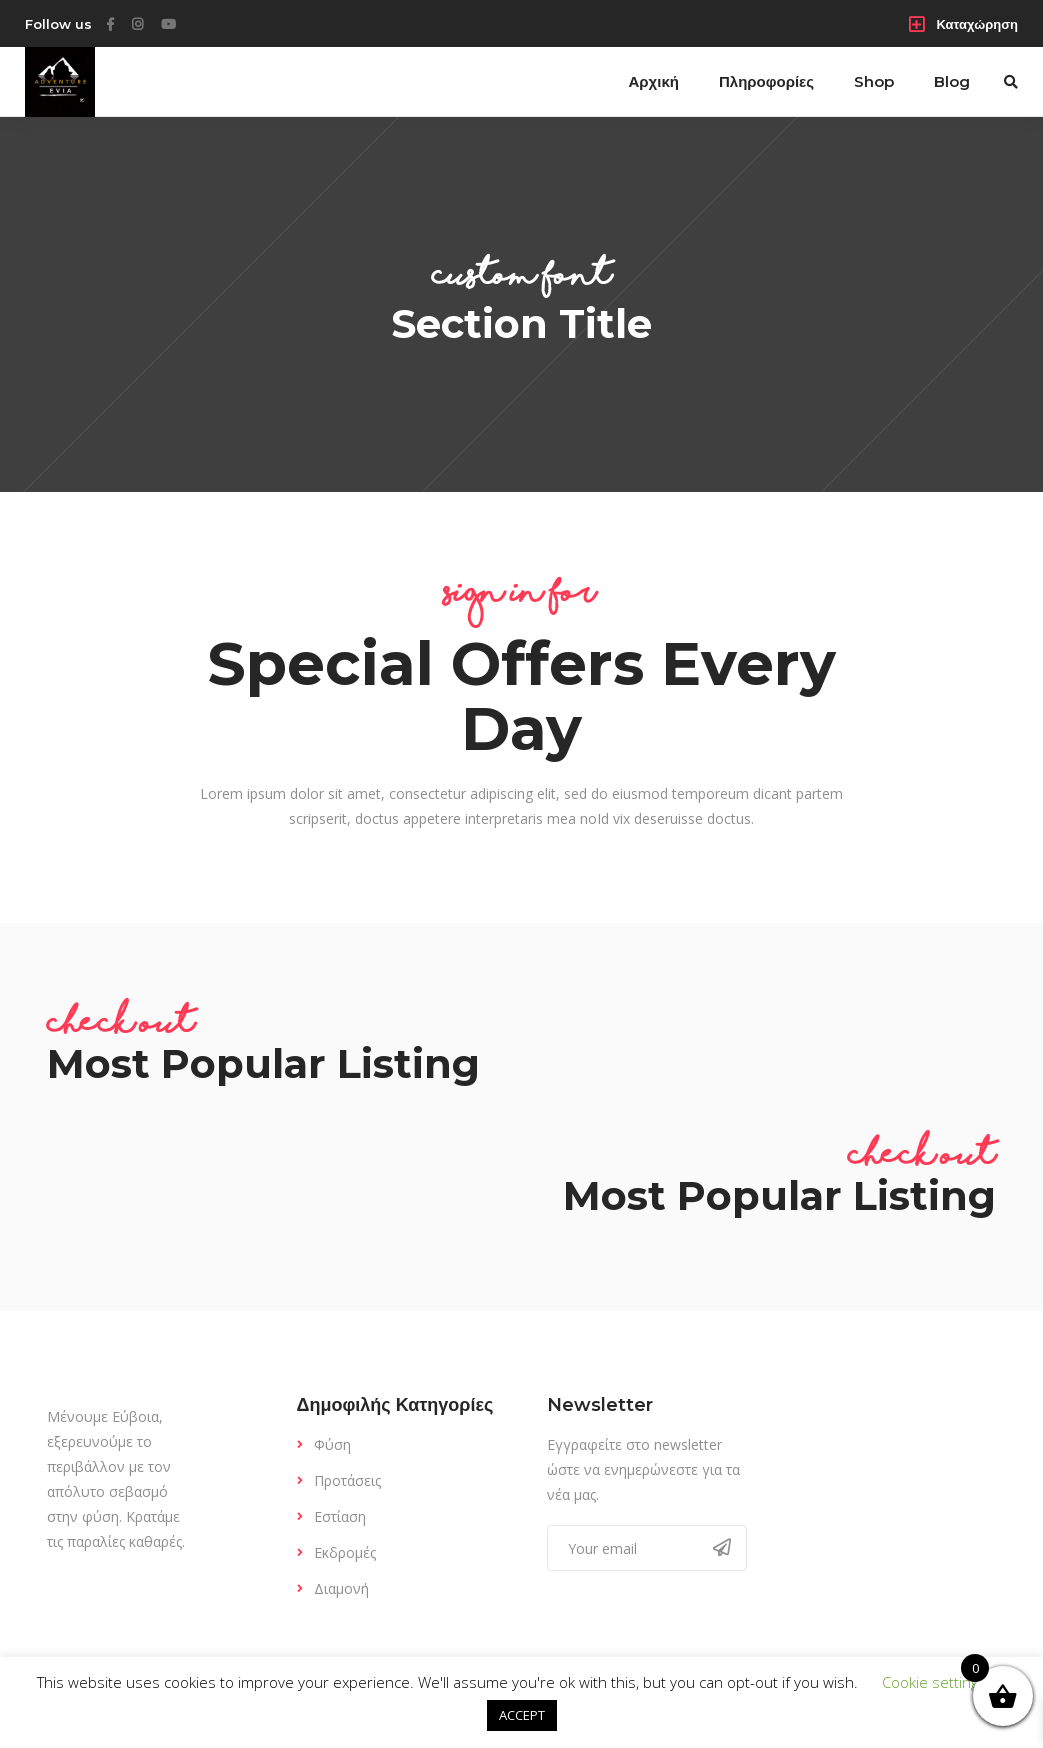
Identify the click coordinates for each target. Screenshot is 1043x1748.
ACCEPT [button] (522, 1715)
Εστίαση (340, 1516)
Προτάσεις (347, 1480)
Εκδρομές (345, 1552)
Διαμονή (341, 1588)
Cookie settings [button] (934, 1682)
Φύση (332, 1444)
